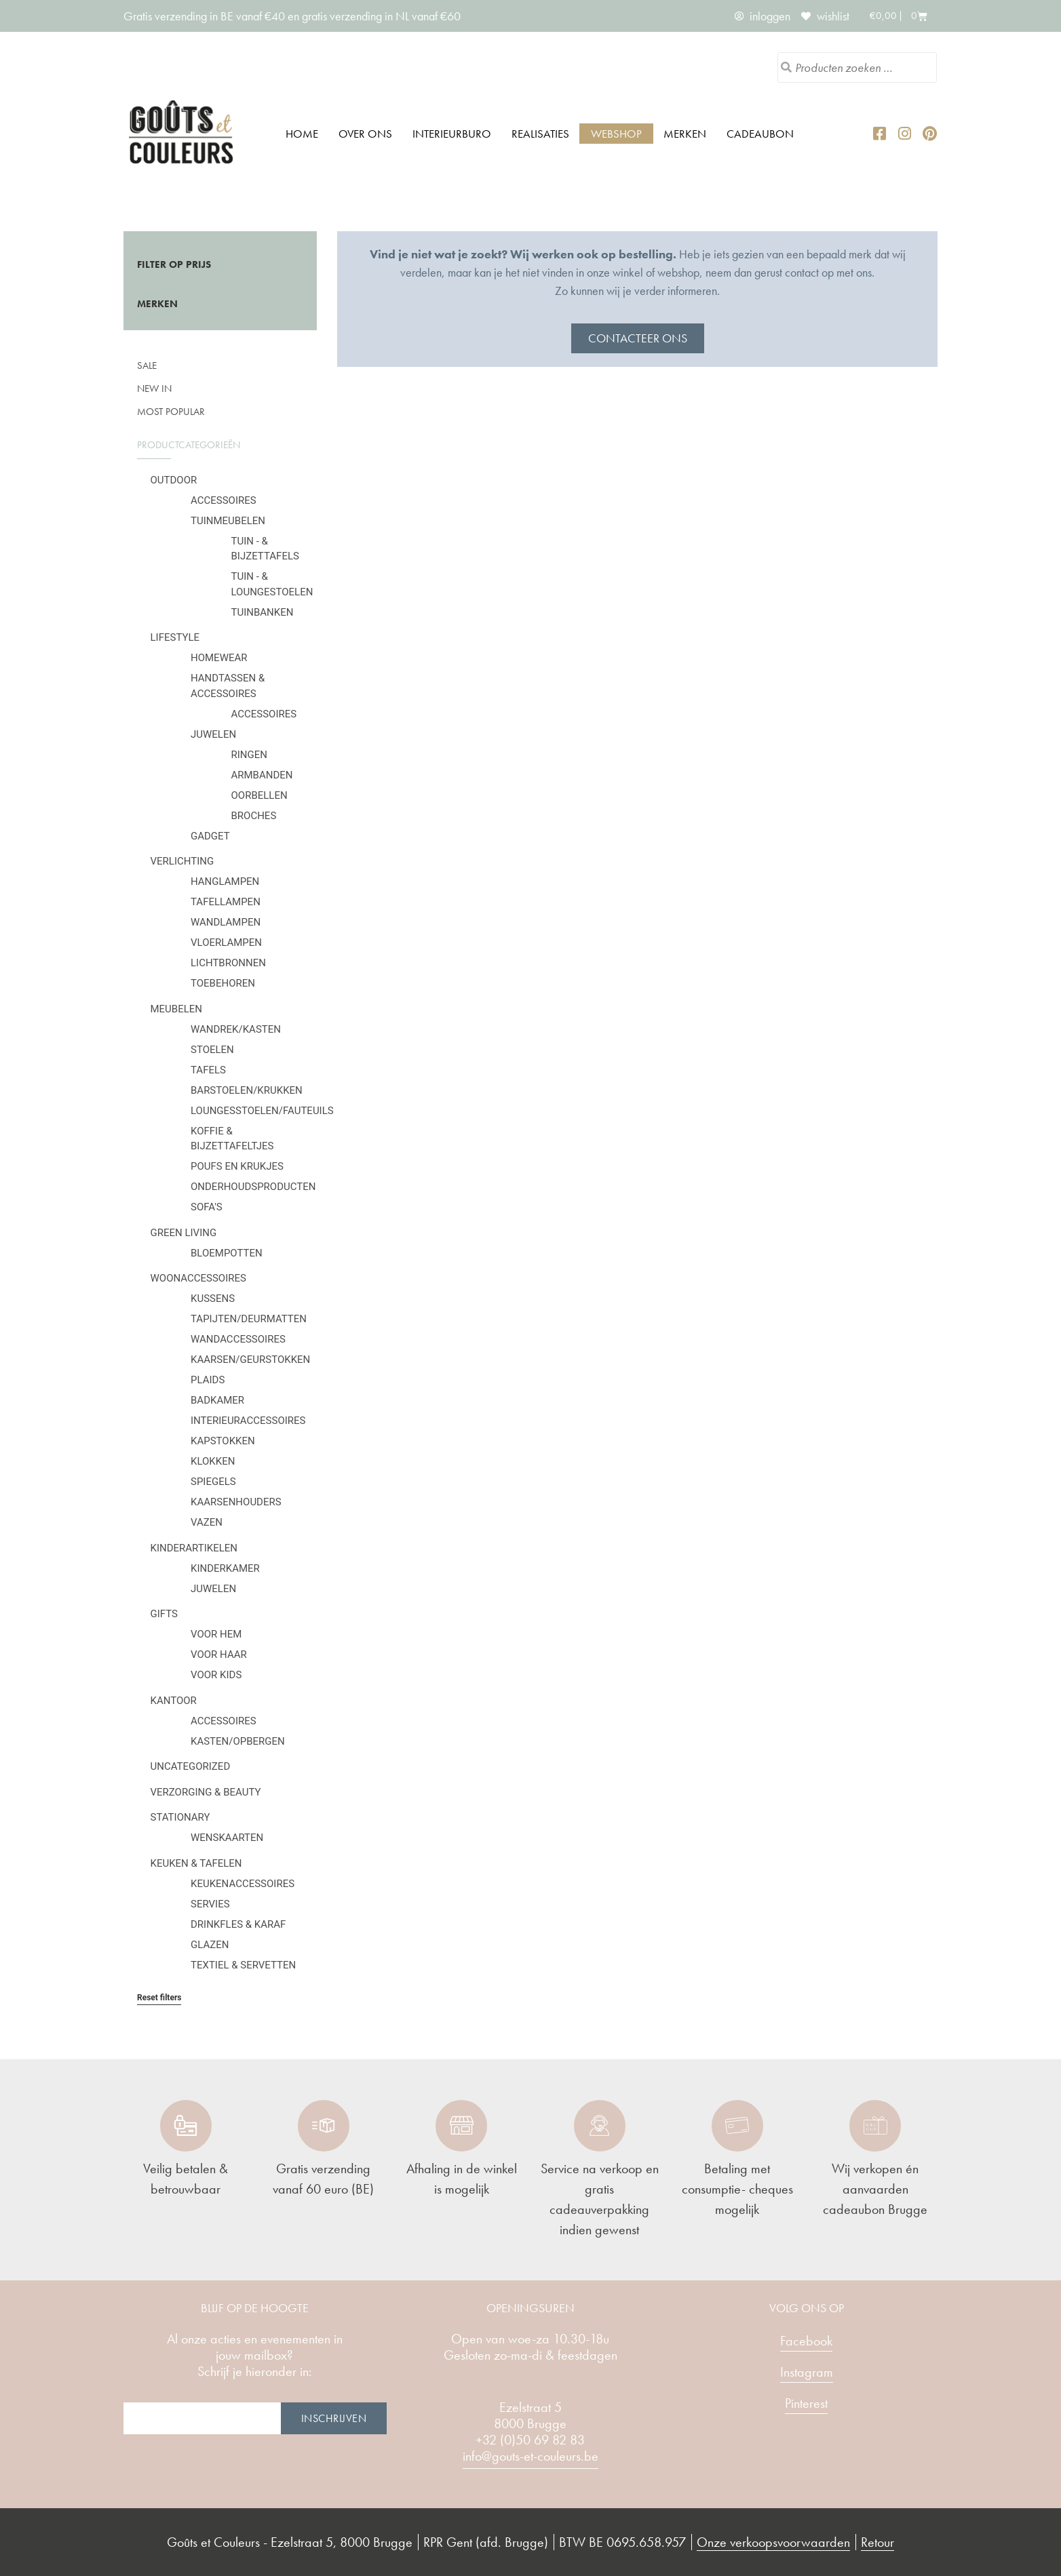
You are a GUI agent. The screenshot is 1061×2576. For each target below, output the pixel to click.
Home (302, 133)
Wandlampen (226, 922)
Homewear (219, 658)
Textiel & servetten (243, 1965)
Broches (254, 816)
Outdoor (174, 480)
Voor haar (219, 1654)
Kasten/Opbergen (238, 1741)
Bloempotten (227, 1253)
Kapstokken (223, 1441)
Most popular (171, 411)
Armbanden (262, 775)
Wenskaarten (227, 1837)
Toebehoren (223, 983)
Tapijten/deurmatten (249, 1319)
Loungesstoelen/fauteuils (262, 1111)
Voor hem (216, 1634)
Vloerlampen (226, 942)
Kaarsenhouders (236, 1502)
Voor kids (216, 1675)
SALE (147, 365)
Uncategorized (191, 1766)
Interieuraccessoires (248, 1420)
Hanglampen (225, 881)
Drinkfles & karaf (238, 1924)
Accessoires (223, 500)
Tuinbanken (262, 612)
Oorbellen (259, 795)
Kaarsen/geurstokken (250, 1359)
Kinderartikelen (194, 1548)
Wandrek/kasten (236, 1029)
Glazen (210, 1945)
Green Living (184, 1233)
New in (154, 388)
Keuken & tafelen (196, 1863)
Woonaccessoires (198, 1278)
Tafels (208, 1070)
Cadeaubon (760, 133)
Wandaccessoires (238, 1339)
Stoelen (212, 1050)
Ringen (249, 755)
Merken (684, 133)
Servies (210, 1904)
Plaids (208, 1380)
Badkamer (217, 1400)
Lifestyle (175, 637)
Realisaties (540, 133)
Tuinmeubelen (228, 521)
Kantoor (174, 1701)
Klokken (213, 1461)
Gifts (164, 1614)
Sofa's (207, 1207)
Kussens (213, 1298)
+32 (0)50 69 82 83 (530, 2440)
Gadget (210, 836)
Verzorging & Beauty (206, 1792)
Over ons (365, 133)
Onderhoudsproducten (253, 1187)
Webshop (616, 133)
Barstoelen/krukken (247, 1090)
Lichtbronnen (228, 963)
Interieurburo (451, 133)
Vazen (207, 1522)
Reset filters (159, 1997)
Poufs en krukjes (237, 1166)
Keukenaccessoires (242, 1884)
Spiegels (213, 1481)
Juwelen (213, 734)
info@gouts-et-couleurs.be (530, 2456)
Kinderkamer (225, 1568)
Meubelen (177, 1009)
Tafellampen (226, 902)
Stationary (180, 1817)
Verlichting (182, 861)
